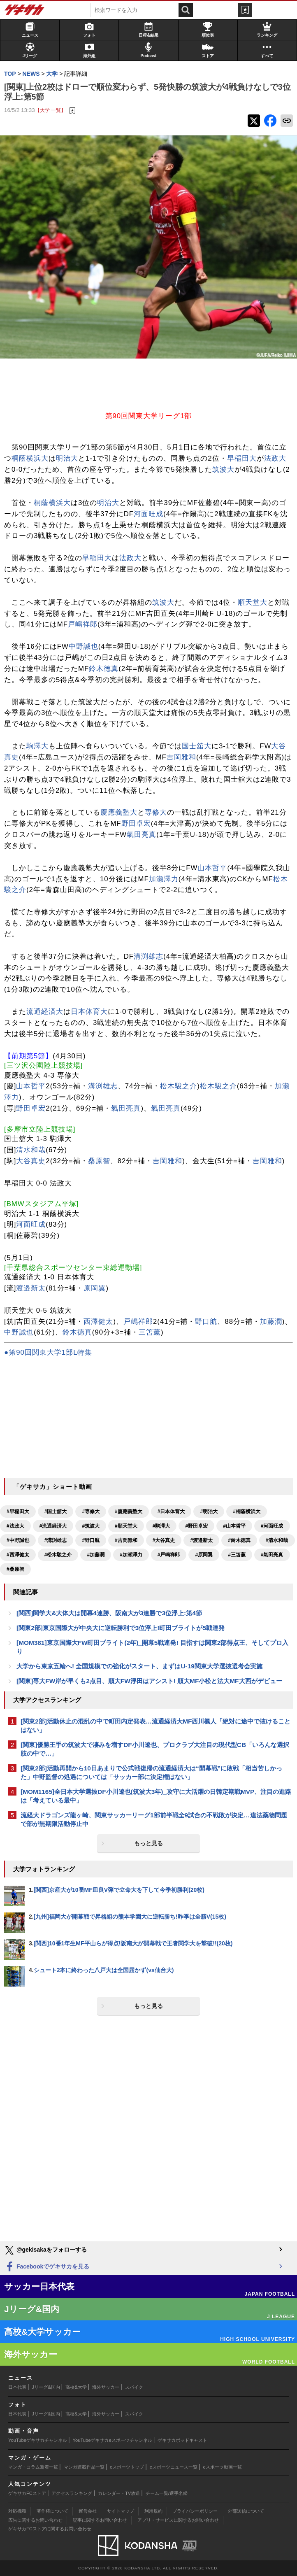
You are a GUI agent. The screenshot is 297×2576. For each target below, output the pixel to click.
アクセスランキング (71, 2493)
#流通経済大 (53, 1526)
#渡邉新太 (201, 1540)
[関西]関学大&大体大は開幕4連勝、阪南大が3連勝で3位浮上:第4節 (109, 1612)
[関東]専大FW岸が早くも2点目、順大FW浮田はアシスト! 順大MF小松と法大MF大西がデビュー (149, 1680)
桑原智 (99, 1161)
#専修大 (91, 1511)
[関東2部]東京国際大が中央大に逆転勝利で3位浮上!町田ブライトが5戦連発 (120, 1627)
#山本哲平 (234, 1526)
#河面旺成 (272, 1526)
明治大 (67, 458)
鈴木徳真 (103, 669)
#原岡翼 (204, 1555)
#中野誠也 (18, 1540)
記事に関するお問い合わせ (100, 2520)
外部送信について (246, 2510)
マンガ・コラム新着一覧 (33, 2466)
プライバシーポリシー (195, 2510)
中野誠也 (83, 646)
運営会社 (88, 2510)
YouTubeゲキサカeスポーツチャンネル (112, 2440)
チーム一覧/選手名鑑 (167, 2493)
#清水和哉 (277, 1540)
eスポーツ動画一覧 (222, 2466)
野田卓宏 (136, 823)
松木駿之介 (178, 1086)
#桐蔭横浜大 (246, 1511)
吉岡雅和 (181, 757)
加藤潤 (271, 1321)
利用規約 (153, 2510)
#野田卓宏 (196, 1526)
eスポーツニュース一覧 (173, 2466)
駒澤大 (37, 746)
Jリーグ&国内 (46, 2387)
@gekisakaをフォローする (45, 2250)
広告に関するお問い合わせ (35, 2520)
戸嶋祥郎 (82, 624)
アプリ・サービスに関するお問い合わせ (178, 2520)
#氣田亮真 (272, 1555)
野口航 (206, 1321)
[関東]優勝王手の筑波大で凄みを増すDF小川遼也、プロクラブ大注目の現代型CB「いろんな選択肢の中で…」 (155, 1749)
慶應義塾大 (118, 812)
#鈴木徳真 (239, 1540)
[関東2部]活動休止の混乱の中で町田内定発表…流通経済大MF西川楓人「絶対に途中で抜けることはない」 (155, 1725)
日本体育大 (89, 1011)
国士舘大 (196, 746)
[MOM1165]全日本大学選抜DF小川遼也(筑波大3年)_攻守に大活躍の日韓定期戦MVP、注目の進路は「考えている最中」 (156, 1796)
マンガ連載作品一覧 (84, 2466)
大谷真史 (31, 1161)
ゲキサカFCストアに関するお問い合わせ (49, 2528)
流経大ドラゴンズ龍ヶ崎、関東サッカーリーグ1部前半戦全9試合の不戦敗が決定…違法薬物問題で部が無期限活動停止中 (154, 1819)
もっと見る (148, 1843)
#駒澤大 (161, 1526)
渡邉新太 (31, 1288)
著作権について (52, 2510)
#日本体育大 (171, 1511)
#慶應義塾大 (128, 1511)
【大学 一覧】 (50, 110)
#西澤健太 (18, 1555)
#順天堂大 (126, 1526)
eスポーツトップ (127, 2466)
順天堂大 (252, 602)
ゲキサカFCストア (27, 2493)
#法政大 (15, 1526)
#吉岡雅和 (126, 1540)
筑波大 (223, 469)
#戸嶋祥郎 (169, 1555)
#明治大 (209, 1511)
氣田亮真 (141, 834)
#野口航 (91, 1540)
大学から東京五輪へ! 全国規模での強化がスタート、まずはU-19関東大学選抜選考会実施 (139, 1666)
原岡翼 (95, 1288)
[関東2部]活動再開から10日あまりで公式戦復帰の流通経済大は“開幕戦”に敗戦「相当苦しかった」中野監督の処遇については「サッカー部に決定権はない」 (151, 1772)
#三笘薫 (237, 1555)
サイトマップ (120, 2510)
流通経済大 (44, 1011)
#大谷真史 (164, 1540)
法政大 (275, 458)
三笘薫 (150, 1332)
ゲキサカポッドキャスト (182, 2440)
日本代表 (17, 2387)
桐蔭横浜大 (30, 458)
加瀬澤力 (164, 879)
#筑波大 (91, 1526)
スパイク (134, 2387)
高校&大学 (75, 2387)
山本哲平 (212, 868)
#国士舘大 (55, 1511)
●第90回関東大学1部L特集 (48, 1352)
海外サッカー (105, 2387)
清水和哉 (31, 1150)
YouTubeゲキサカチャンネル (37, 2440)
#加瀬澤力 (131, 1555)
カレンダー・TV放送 (119, 2493)
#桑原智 (15, 1569)
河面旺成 (148, 514)
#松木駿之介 (58, 1555)
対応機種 (17, 2510)
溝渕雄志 (148, 956)
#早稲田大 (18, 1511)
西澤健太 (98, 1321)
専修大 (156, 812)
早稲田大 (242, 458)
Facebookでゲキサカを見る (46, 2267)
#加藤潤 (95, 1555)
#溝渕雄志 (55, 1540)
